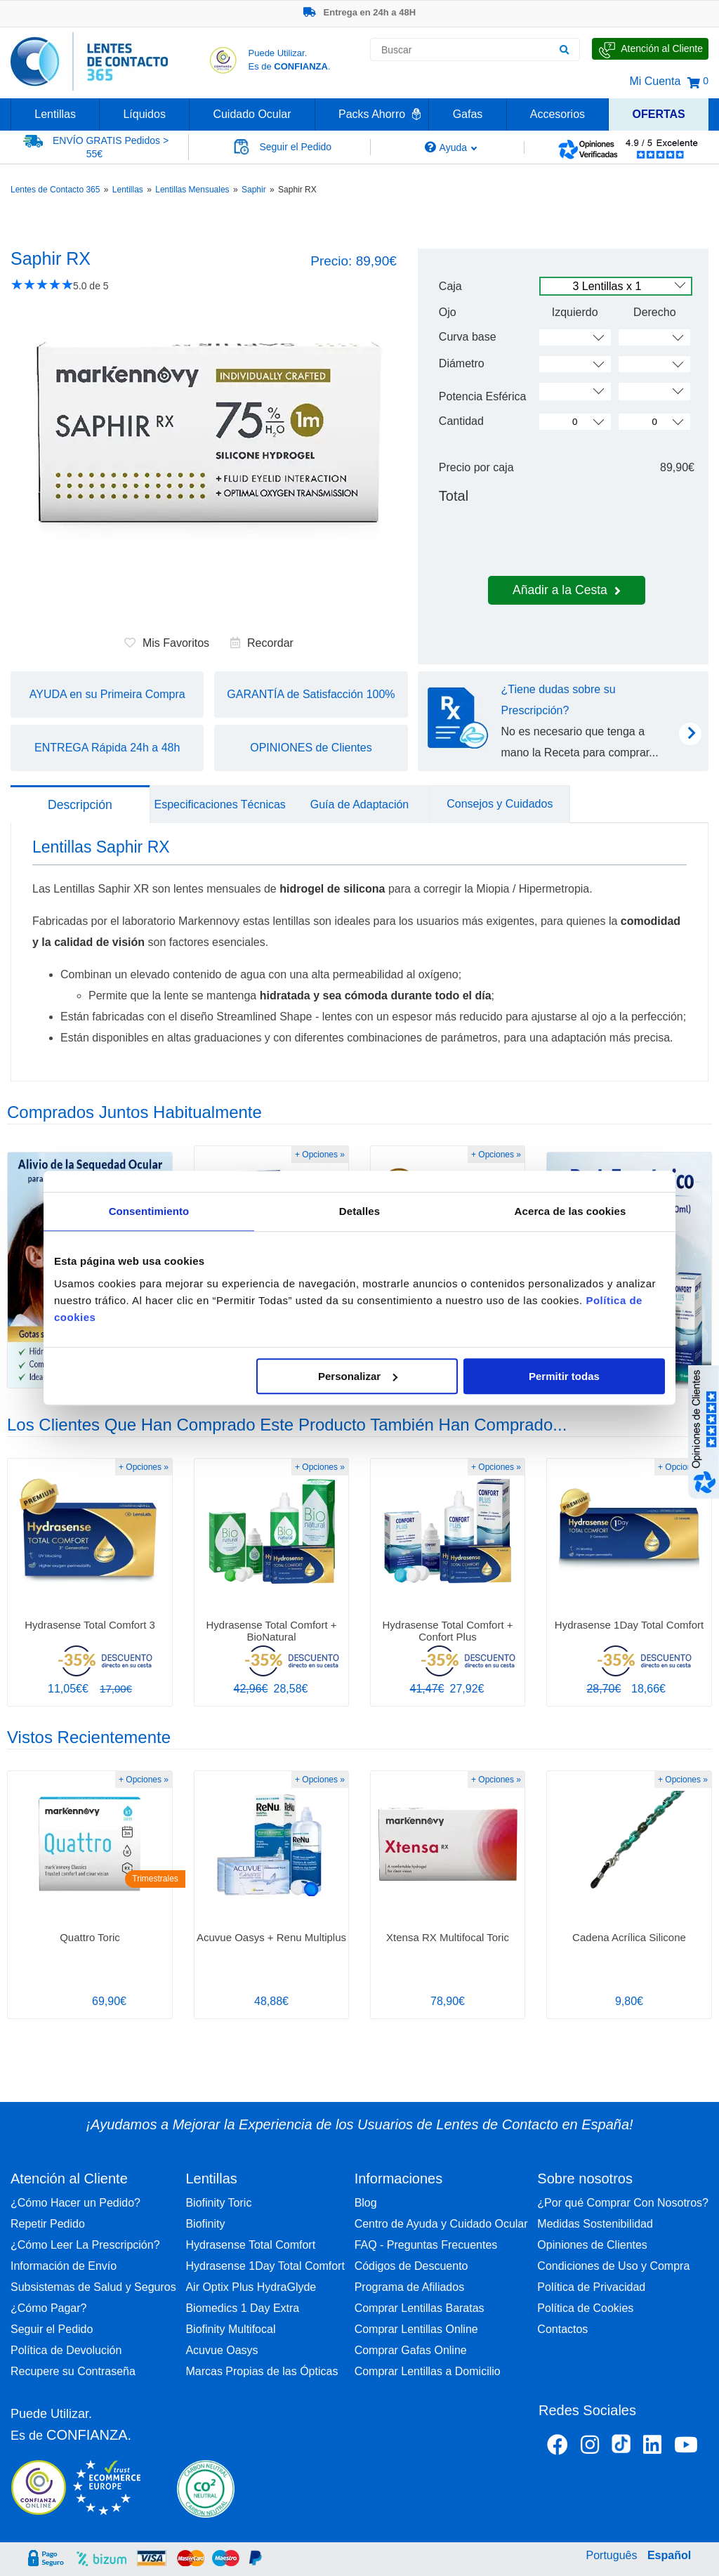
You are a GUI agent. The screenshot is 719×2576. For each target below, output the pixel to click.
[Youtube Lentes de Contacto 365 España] (686, 2447)
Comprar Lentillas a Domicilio (428, 2371)
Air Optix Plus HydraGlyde (250, 2287)
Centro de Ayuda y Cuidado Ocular (441, 2224)
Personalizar (357, 1376)
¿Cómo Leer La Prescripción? (85, 2245)
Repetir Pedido (48, 2224)
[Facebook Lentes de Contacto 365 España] (557, 2447)
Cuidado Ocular (252, 114)
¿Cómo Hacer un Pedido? (75, 2203)
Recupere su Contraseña (73, 2371)
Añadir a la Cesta (567, 590)
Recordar (261, 643)
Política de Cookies (585, 2308)
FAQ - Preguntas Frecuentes (426, 2245)
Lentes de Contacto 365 (55, 190)
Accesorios (557, 114)
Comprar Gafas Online (411, 2350)
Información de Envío (64, 2266)
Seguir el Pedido (52, 2329)
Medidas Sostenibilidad (595, 2224)
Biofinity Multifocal (230, 2329)
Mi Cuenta (654, 81)
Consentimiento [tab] (149, 1211)
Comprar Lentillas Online (416, 2329)
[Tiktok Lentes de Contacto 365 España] (621, 2448)
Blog (366, 2203)
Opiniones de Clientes (592, 2245)
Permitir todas (564, 1376)
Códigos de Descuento (411, 2266)
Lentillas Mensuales (192, 190)
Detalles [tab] (359, 1211)
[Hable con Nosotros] (650, 49)
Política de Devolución (66, 2350)
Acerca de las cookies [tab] (570, 1211)
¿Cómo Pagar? (49, 2308)
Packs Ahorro (371, 114)
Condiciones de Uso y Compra (613, 2266)
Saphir (254, 190)
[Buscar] (563, 49)
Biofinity (205, 2224)
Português (612, 2555)
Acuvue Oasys (221, 2350)
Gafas (468, 114)
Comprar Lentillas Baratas (419, 2308)
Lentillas (55, 114)
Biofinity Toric (218, 2203)
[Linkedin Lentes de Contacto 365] (652, 2447)
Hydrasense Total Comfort (250, 2245)
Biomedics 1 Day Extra (242, 2308)
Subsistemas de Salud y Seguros (93, 2287)
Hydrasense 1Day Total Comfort (264, 2266)
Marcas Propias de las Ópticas (261, 2371)
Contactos (562, 2329)
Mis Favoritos (166, 643)
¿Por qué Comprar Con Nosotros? (622, 2203)
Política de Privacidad (591, 2287)
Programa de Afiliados (410, 2287)
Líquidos (144, 114)
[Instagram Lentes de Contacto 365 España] (590, 2447)
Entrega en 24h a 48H (359, 12)
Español (669, 2555)
